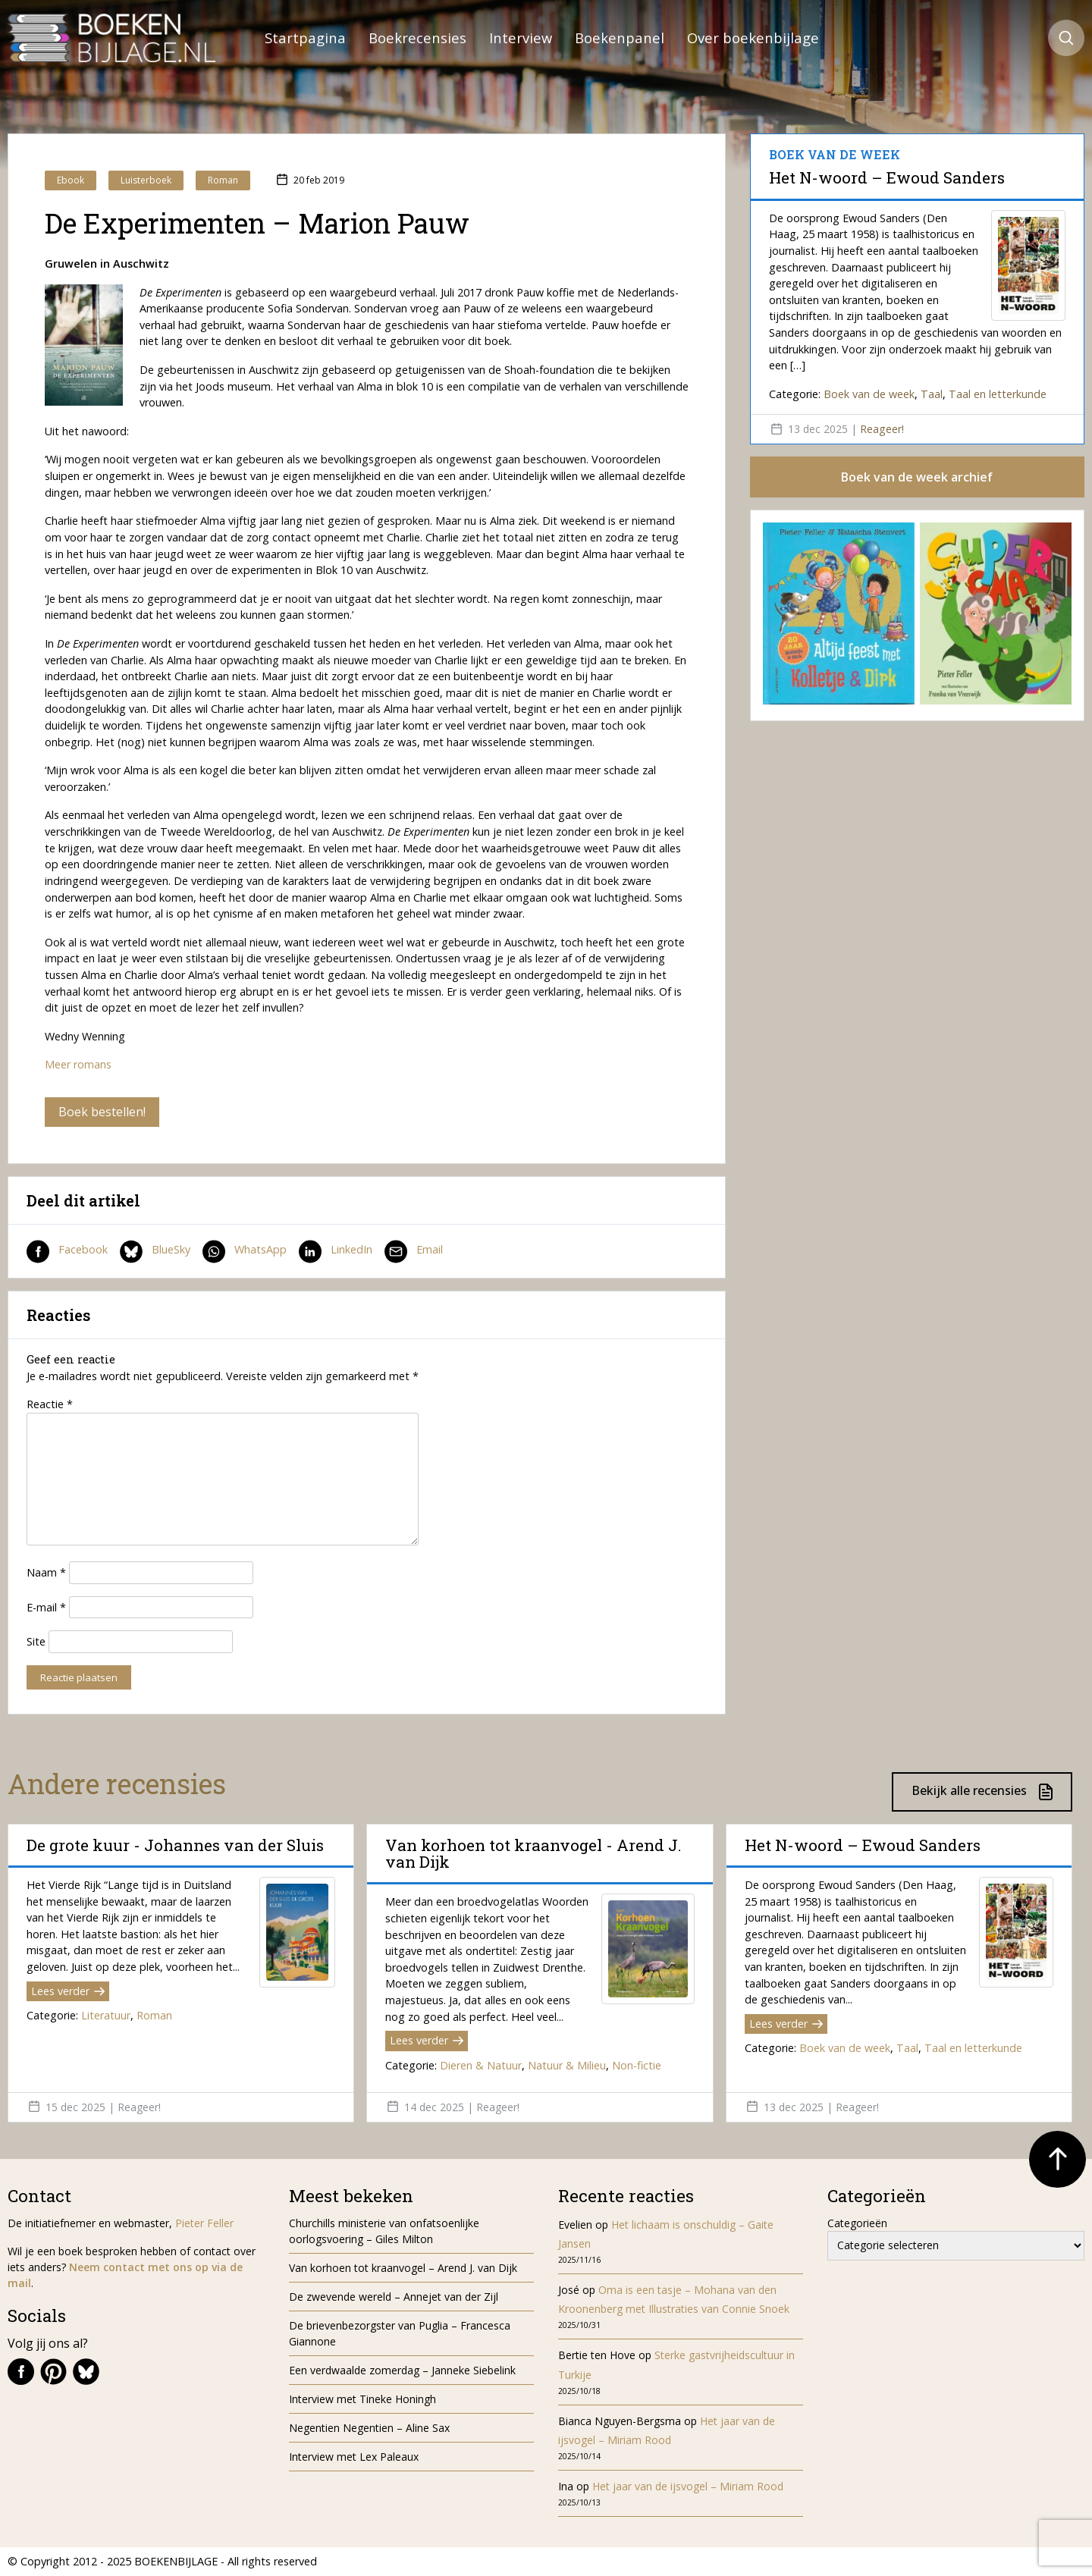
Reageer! (882, 429)
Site (36, 1641)
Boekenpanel (619, 37)
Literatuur (105, 2015)
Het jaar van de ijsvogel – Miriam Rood (689, 2486)
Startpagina (305, 37)
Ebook (70, 180)
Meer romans (78, 1064)
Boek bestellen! (102, 1111)
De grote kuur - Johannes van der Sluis (175, 1845)
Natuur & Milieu (567, 2065)
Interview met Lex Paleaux (354, 2456)
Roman (223, 180)
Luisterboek (146, 180)
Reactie (50, 1404)
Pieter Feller (204, 2223)
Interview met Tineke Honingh (362, 2399)
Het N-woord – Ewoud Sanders (887, 177)
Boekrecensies (417, 37)
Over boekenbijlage (753, 37)
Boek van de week (869, 394)
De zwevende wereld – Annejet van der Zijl (393, 2296)
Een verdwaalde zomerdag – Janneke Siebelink (402, 2370)
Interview (520, 37)
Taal (932, 394)
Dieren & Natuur (481, 2065)
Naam (46, 1572)
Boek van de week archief (917, 477)
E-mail (46, 1607)
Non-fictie (636, 2065)
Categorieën (857, 2223)
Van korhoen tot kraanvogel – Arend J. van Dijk (403, 2268)
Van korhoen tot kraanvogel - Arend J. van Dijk (533, 1853)
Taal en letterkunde (997, 394)
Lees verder (68, 1991)
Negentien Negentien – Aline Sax (372, 2428)
